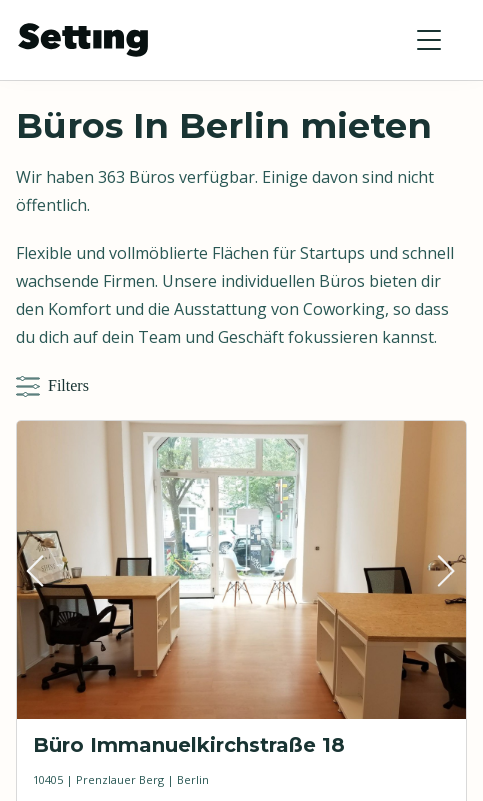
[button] (429, 40)
